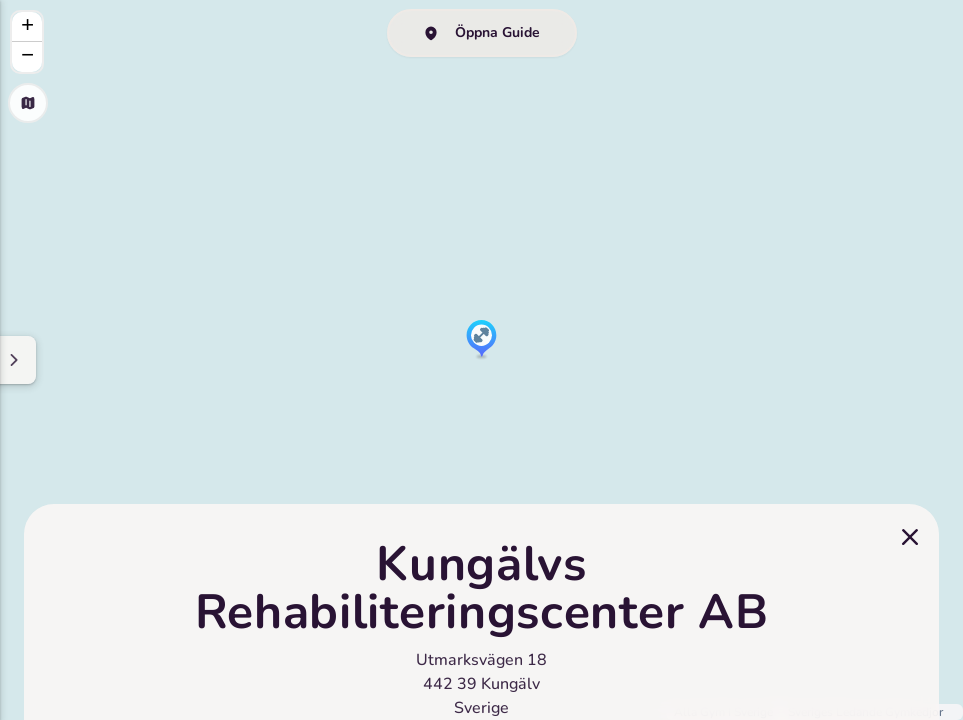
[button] (481, 340)
